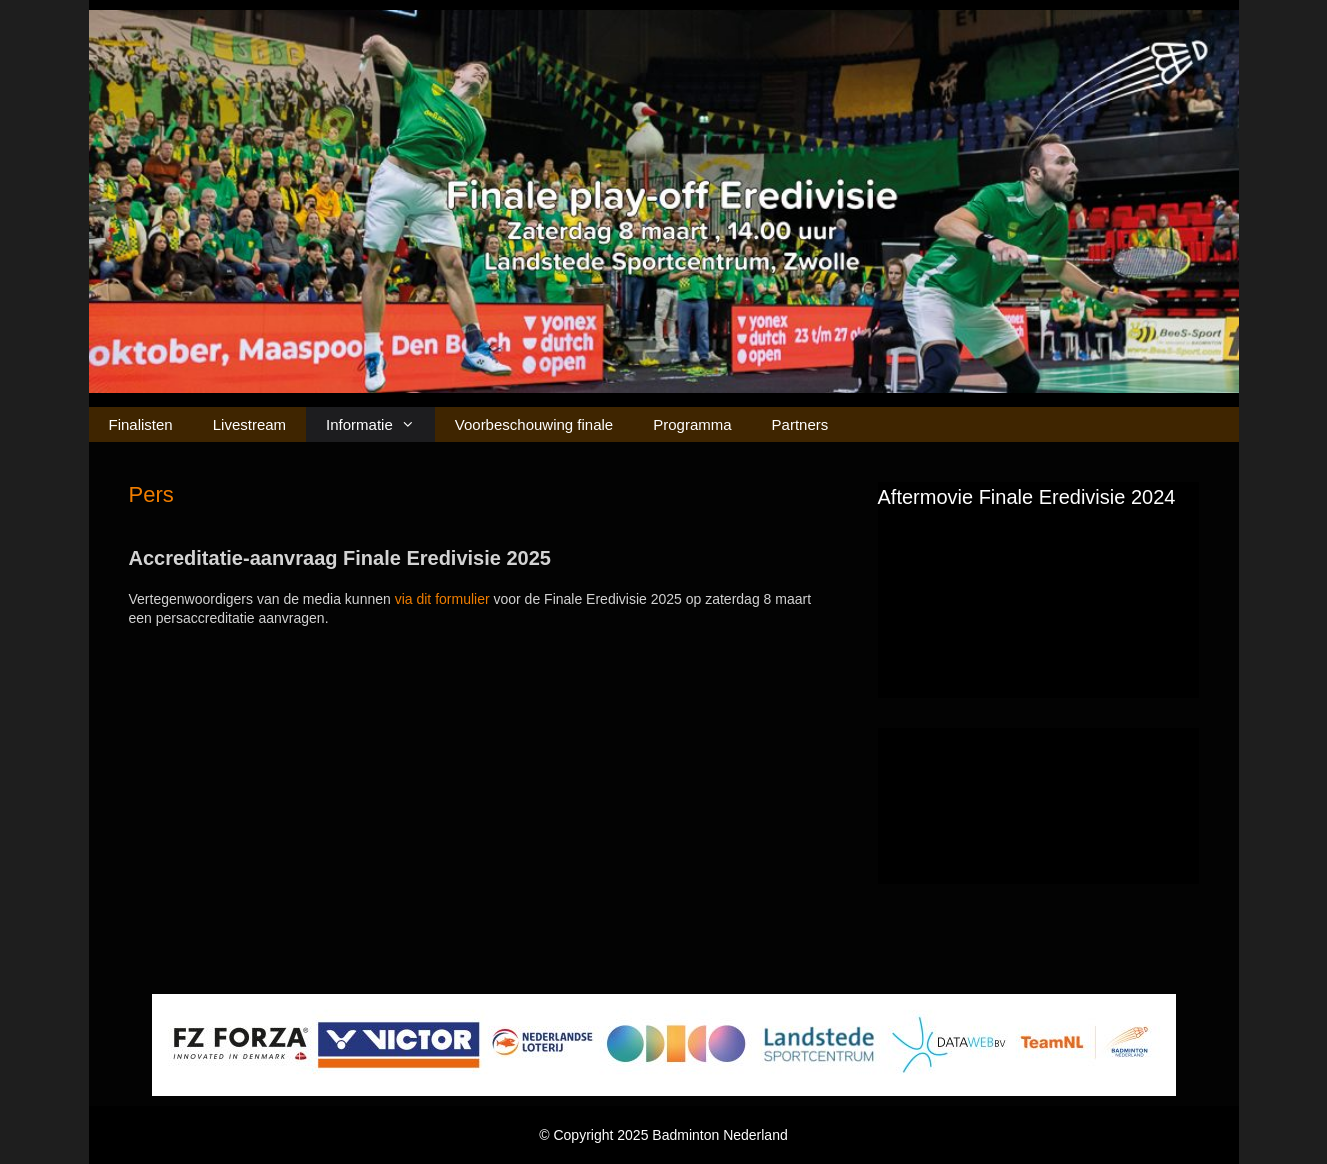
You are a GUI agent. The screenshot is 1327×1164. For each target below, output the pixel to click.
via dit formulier (442, 599)
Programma (692, 424)
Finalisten (141, 424)
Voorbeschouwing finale (534, 424)
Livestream (249, 424)
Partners (800, 424)
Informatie (380, 424)
